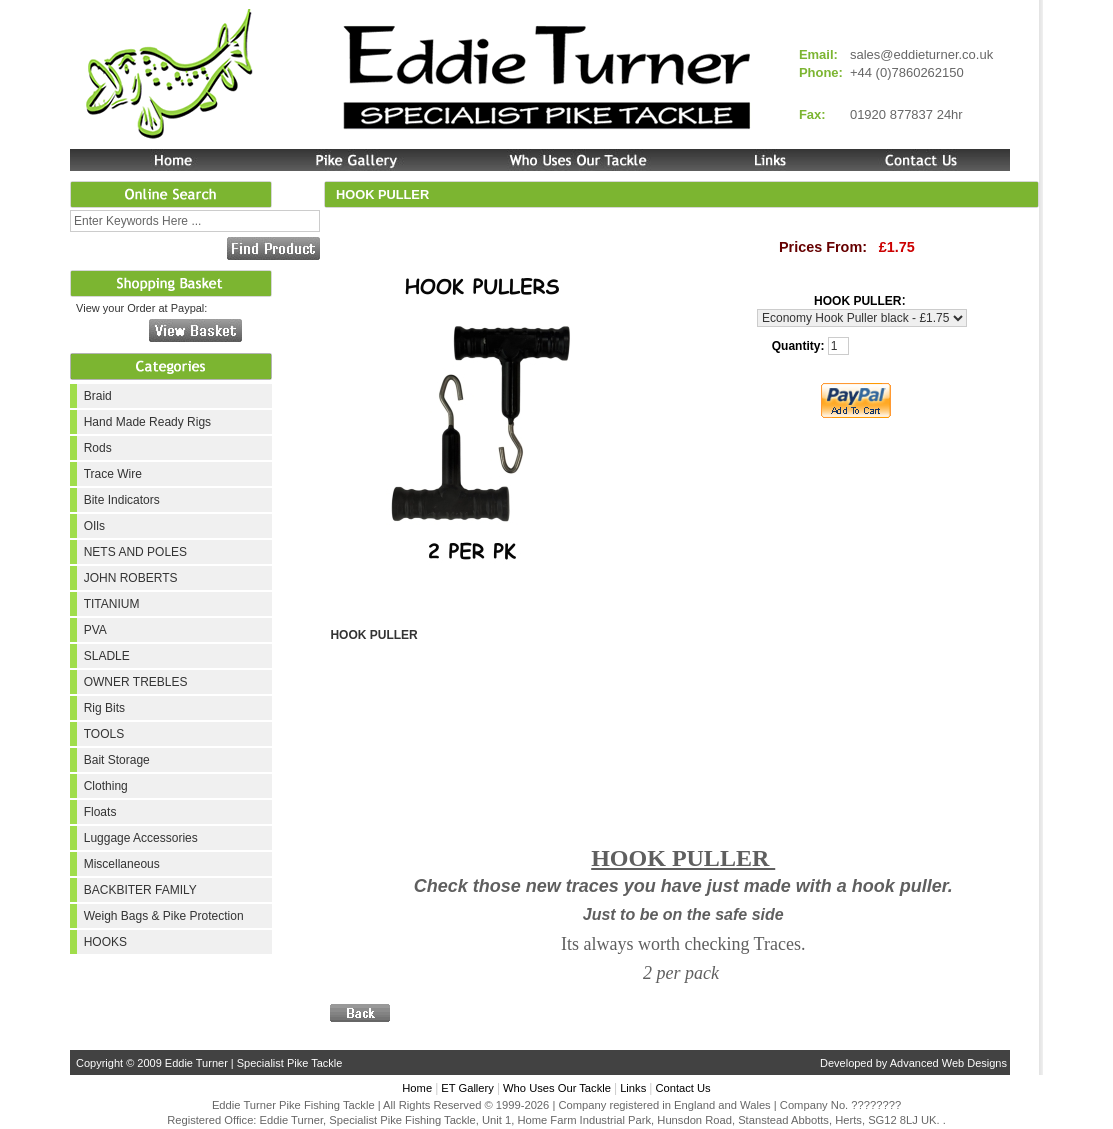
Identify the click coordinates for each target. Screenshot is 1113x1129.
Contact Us (682, 1088)
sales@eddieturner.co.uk (921, 54)
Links (633, 1088)
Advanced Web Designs (948, 1063)
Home (417, 1088)
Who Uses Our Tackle (557, 1088)
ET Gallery (467, 1088)
